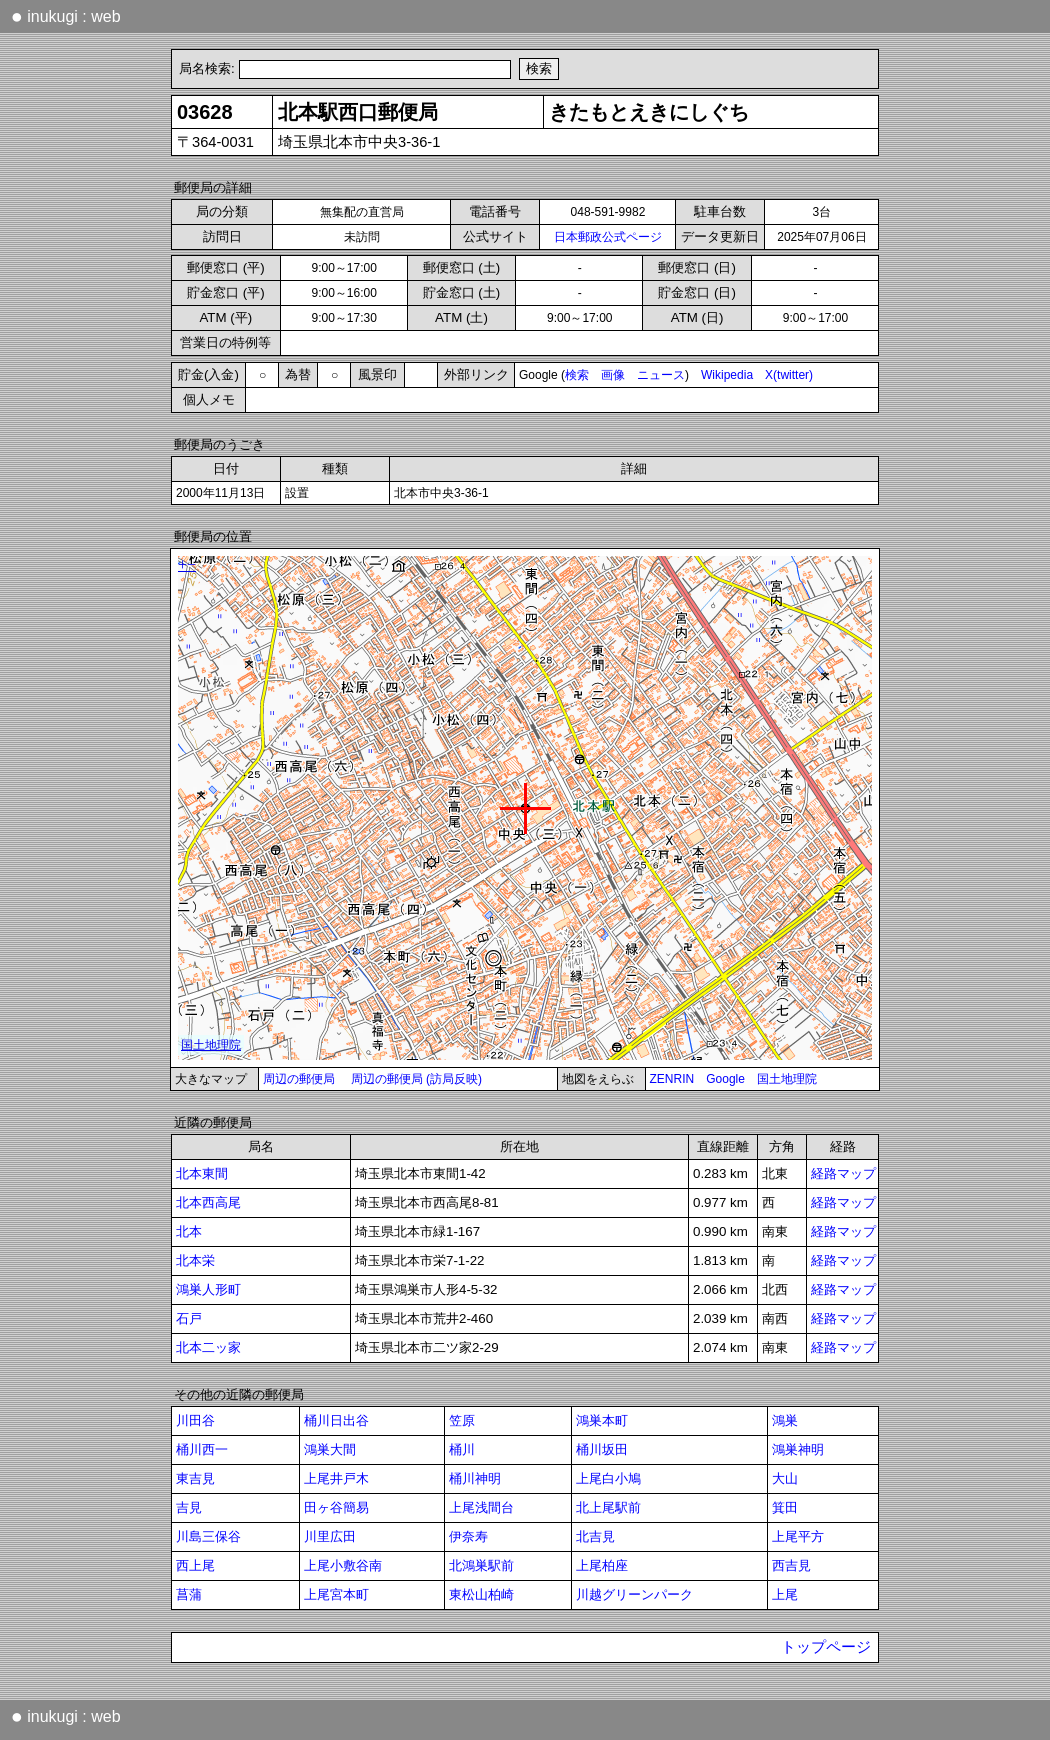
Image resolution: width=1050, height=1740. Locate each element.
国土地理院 (787, 1079)
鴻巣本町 (602, 1420)
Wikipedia (727, 375)
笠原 (462, 1420)
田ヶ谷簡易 (336, 1507)
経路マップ (843, 1173)
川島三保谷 (208, 1536)
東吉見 (195, 1478)
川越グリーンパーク (634, 1594)
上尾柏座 (602, 1565)
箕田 (785, 1507)
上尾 (785, 1594)
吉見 (189, 1507)
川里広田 (330, 1536)
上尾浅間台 (481, 1507)
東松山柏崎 (481, 1594)
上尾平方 (798, 1536)
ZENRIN (672, 1079)
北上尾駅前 (608, 1507)
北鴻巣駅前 (481, 1565)
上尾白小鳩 (608, 1478)
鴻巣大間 (330, 1449)
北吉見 (595, 1536)
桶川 (462, 1449)
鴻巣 (785, 1420)
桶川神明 (475, 1478)
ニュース (661, 375)
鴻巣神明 (798, 1449)
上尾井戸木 (336, 1478)
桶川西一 (202, 1449)
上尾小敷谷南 (343, 1565)
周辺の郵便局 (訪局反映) (416, 1079)
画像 (613, 375)
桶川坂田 (602, 1449)
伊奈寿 (468, 1536)
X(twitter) (789, 375)
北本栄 (195, 1260)
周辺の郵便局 (299, 1079)
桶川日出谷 (336, 1420)
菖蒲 (189, 1594)
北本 (189, 1231)
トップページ (826, 1647)
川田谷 (195, 1420)
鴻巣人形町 (208, 1289)
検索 (577, 375)
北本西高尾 (208, 1202)
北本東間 (202, 1173)
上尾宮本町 (336, 1594)
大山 (785, 1478)
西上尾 (195, 1565)
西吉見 (791, 1565)
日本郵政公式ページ (608, 237)
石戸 (189, 1318)
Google (725, 1079)
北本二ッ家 (208, 1347)
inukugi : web (66, 16)
